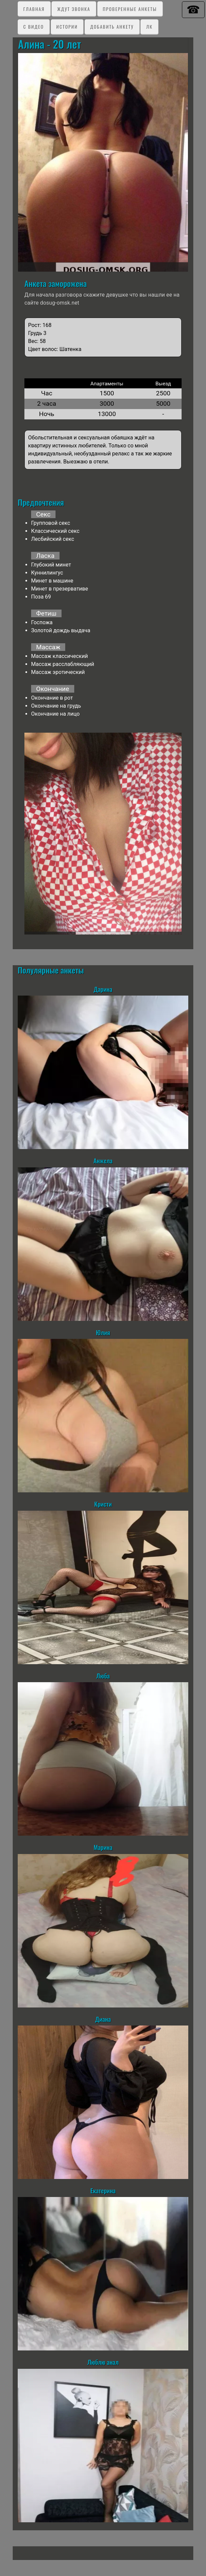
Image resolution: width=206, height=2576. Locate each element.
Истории (67, 26)
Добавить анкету (112, 26)
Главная (34, 8)
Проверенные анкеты (130, 8)
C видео (33, 26)
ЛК (149, 26)
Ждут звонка (73, 8)
